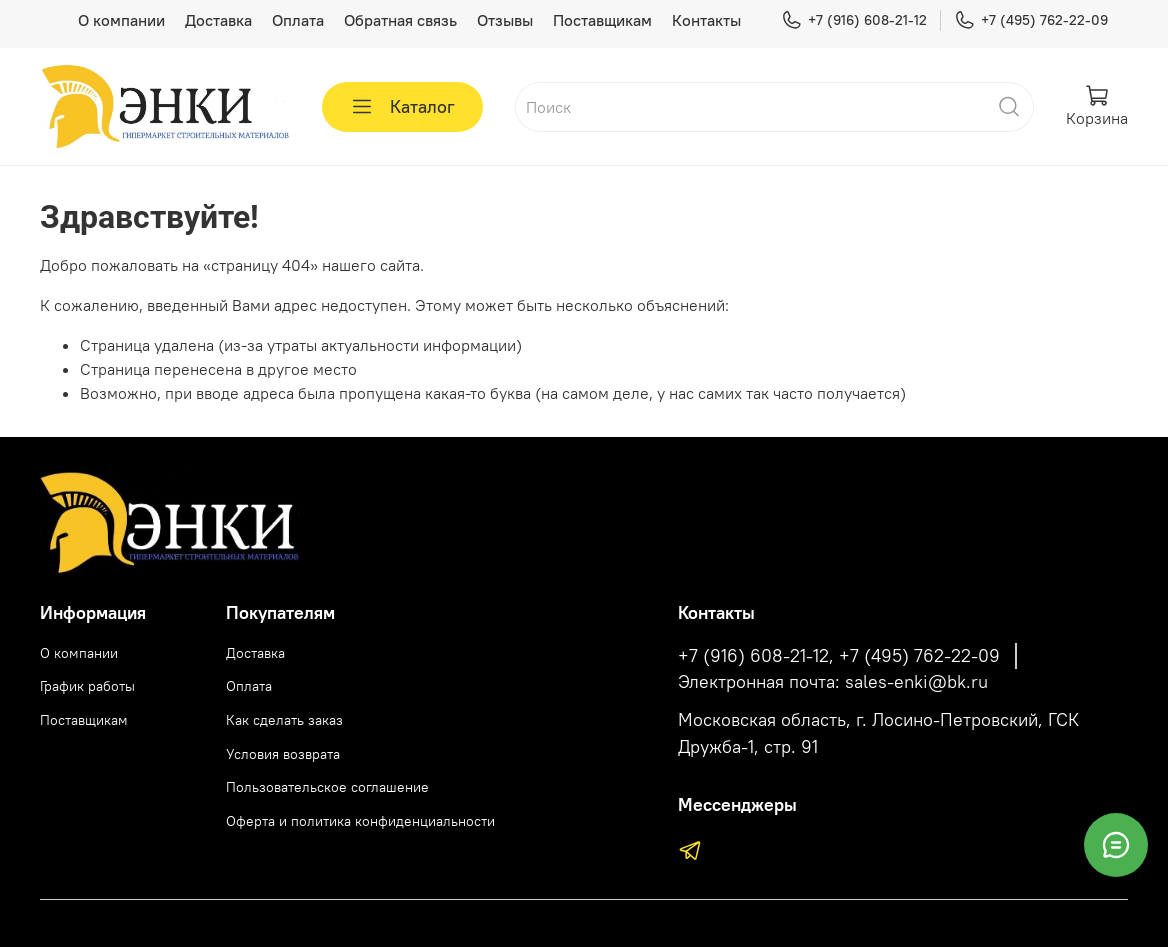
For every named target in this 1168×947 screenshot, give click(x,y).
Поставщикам (602, 20)
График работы (87, 686)
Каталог (402, 107)
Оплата (298, 20)
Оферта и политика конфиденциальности (360, 821)
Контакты (706, 20)
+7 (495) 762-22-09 (1031, 20)
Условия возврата (283, 754)
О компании (121, 20)
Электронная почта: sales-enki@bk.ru (833, 682)
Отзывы (505, 20)
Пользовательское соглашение (327, 787)
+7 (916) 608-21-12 (854, 20)
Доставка (218, 20)
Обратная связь (400, 20)
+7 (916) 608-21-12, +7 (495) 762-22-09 (839, 656)
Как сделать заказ (284, 720)
